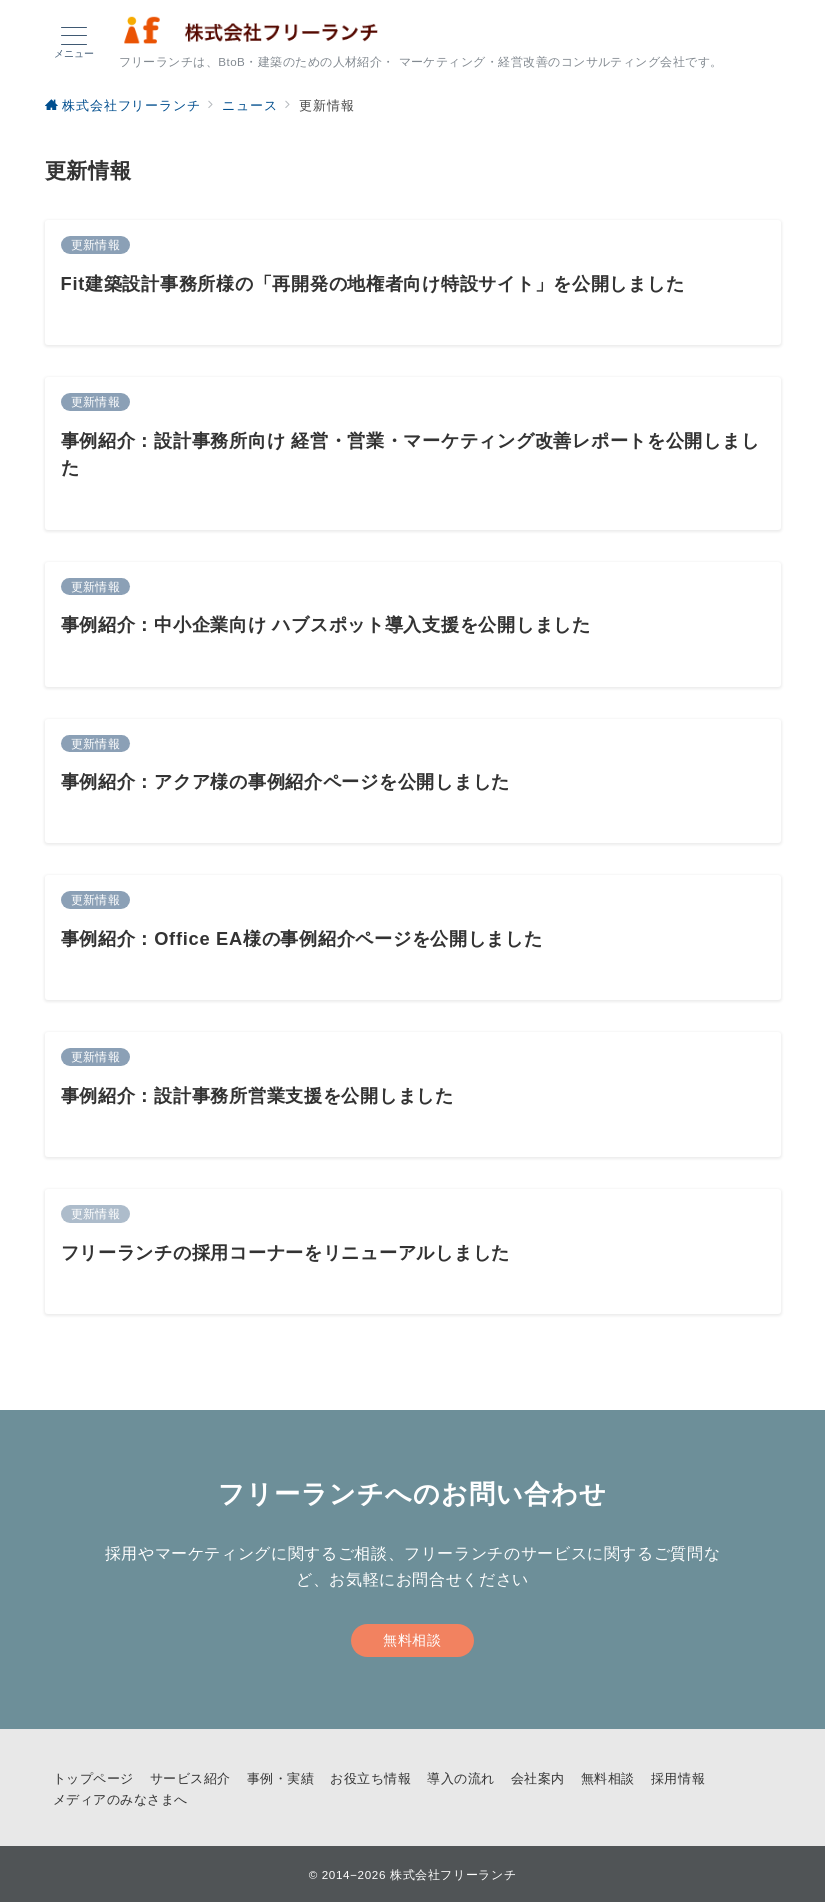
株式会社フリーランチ (453, 1874)
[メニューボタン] (74, 43)
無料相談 (412, 1640)
